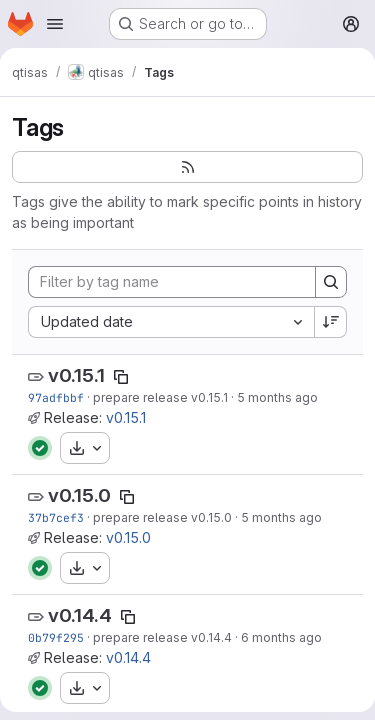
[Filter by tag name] (172, 282)
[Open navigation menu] (55, 24)
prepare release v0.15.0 (162, 517)
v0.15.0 (79, 495)
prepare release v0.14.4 (162, 637)
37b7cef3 (56, 517)
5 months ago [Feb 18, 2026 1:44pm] (277, 397)
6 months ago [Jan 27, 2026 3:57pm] (281, 637)
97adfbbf (56, 397)
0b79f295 (56, 637)
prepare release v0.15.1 (160, 397)
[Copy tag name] (121, 377)
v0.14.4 (80, 615)
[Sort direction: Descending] (331, 322)
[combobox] (171, 322)
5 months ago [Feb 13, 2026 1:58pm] (281, 517)
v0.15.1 (76, 375)
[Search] (331, 282)
